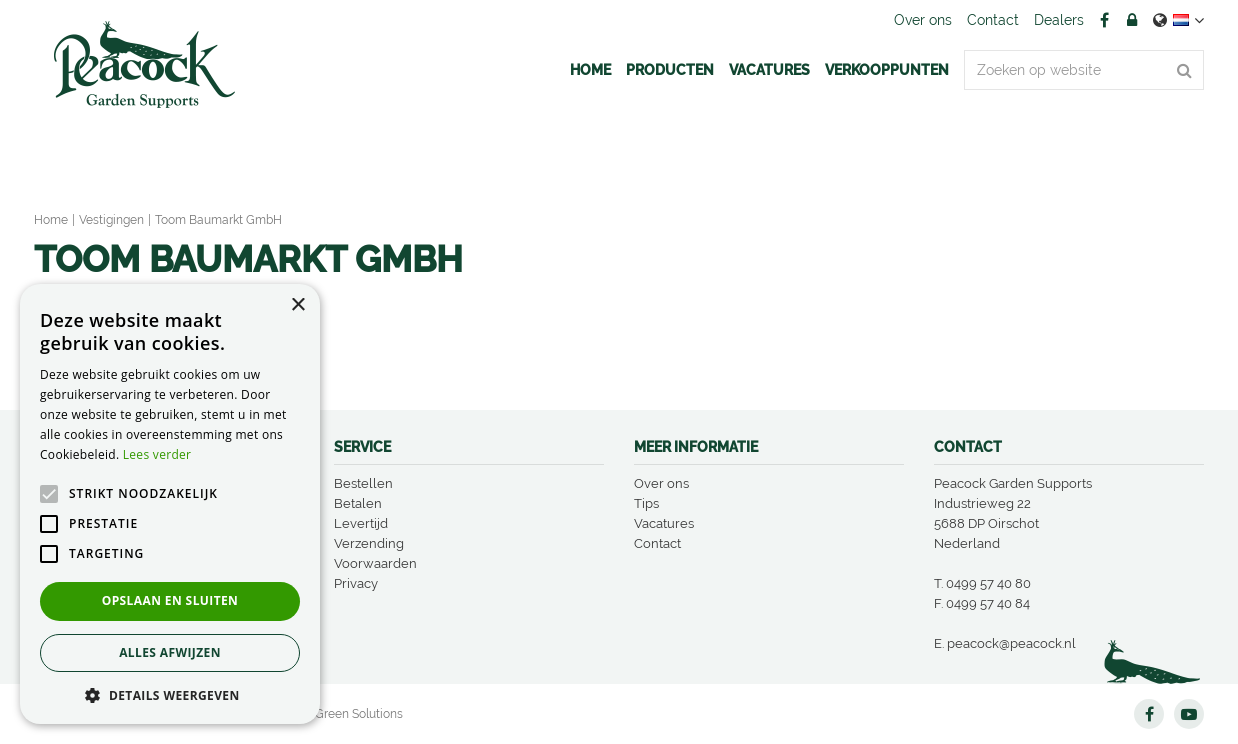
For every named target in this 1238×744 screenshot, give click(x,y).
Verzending (369, 543)
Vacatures (664, 523)
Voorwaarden (375, 563)
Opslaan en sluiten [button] (170, 600)
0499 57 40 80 (988, 583)
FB (1104, 20)
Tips (646, 503)
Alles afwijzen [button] (170, 652)
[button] (170, 694)
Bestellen (363, 483)
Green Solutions (359, 714)
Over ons (661, 483)
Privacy (356, 583)
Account (1132, 20)
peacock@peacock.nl (1011, 643)
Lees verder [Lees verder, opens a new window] (157, 454)
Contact (657, 543)
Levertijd (361, 523)
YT (1189, 714)
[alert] (170, 504)
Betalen (358, 503)
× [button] (297, 305)
